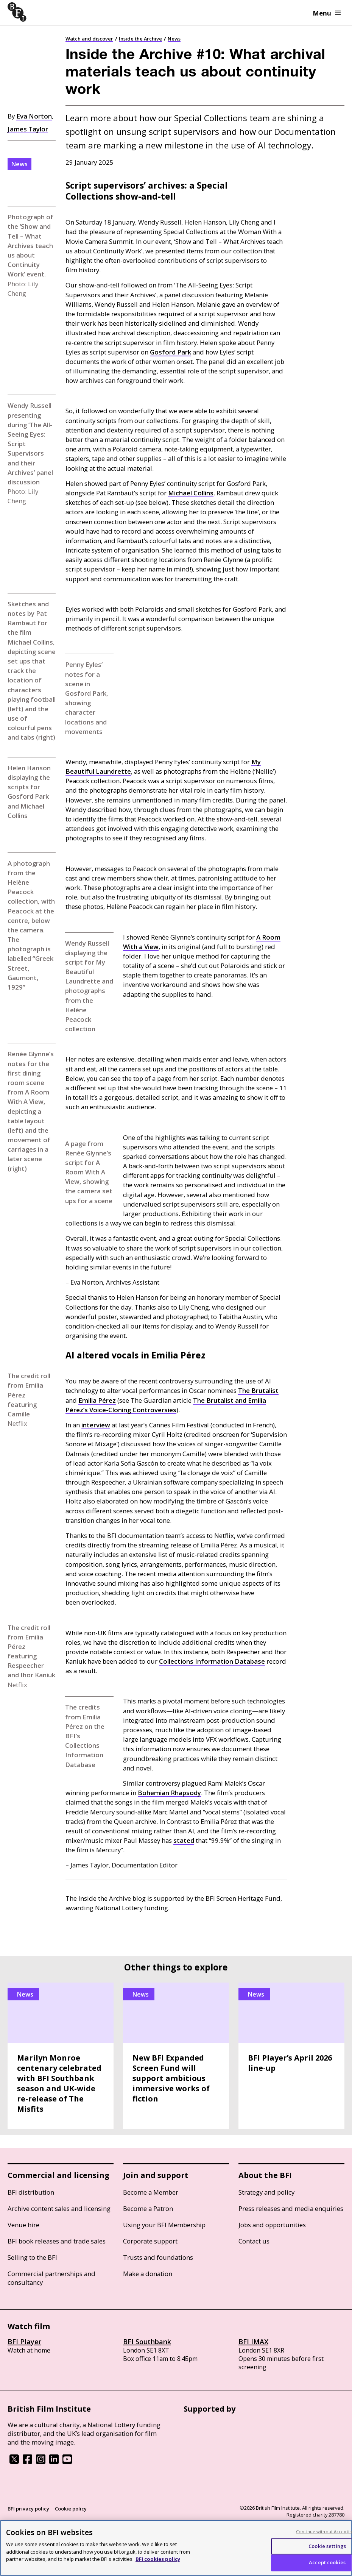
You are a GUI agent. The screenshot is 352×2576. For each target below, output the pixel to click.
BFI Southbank (147, 2341)
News (174, 38)
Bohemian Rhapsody (169, 1792)
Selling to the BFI (32, 2257)
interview (95, 1425)
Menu (327, 13)
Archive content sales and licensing (59, 2208)
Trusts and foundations (158, 2257)
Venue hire (23, 2224)
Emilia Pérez (97, 1400)
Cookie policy (71, 2508)
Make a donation (147, 2273)
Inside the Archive (140, 38)
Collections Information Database (212, 1661)
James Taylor (28, 129)
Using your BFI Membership (164, 2224)
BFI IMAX (253, 2341)
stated (183, 1840)
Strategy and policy (266, 2192)
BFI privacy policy (28, 2508)
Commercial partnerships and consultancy (51, 2278)
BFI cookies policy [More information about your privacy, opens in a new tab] (158, 2559)
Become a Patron (148, 2208)
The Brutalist (258, 1390)
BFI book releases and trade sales (57, 2241)
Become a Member (150, 2192)
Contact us (253, 2241)
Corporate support (150, 2241)
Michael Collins (190, 493)
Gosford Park (170, 352)
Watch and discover (89, 38)
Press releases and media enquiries (290, 2208)
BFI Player (24, 2341)
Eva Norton (34, 116)
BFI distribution (31, 2192)
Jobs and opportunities (272, 2224)
